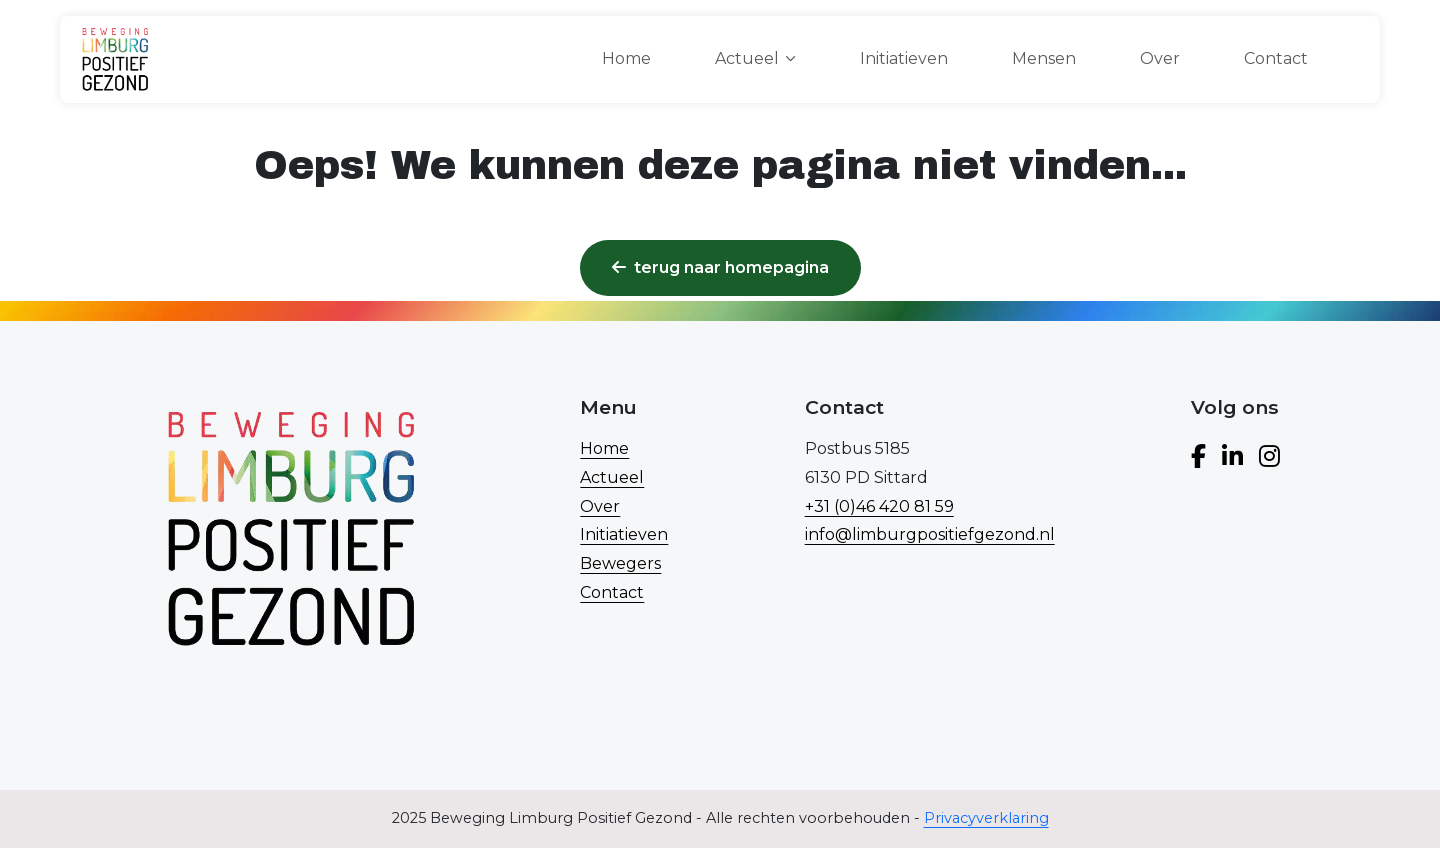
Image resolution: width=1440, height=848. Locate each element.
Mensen (1044, 58)
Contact (1276, 58)
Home (626, 58)
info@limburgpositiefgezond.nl (930, 534)
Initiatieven (904, 58)
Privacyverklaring (986, 818)
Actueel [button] (747, 58)
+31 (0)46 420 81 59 (879, 506)
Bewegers (620, 563)
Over (1160, 58)
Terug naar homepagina (720, 267)
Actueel (612, 477)
